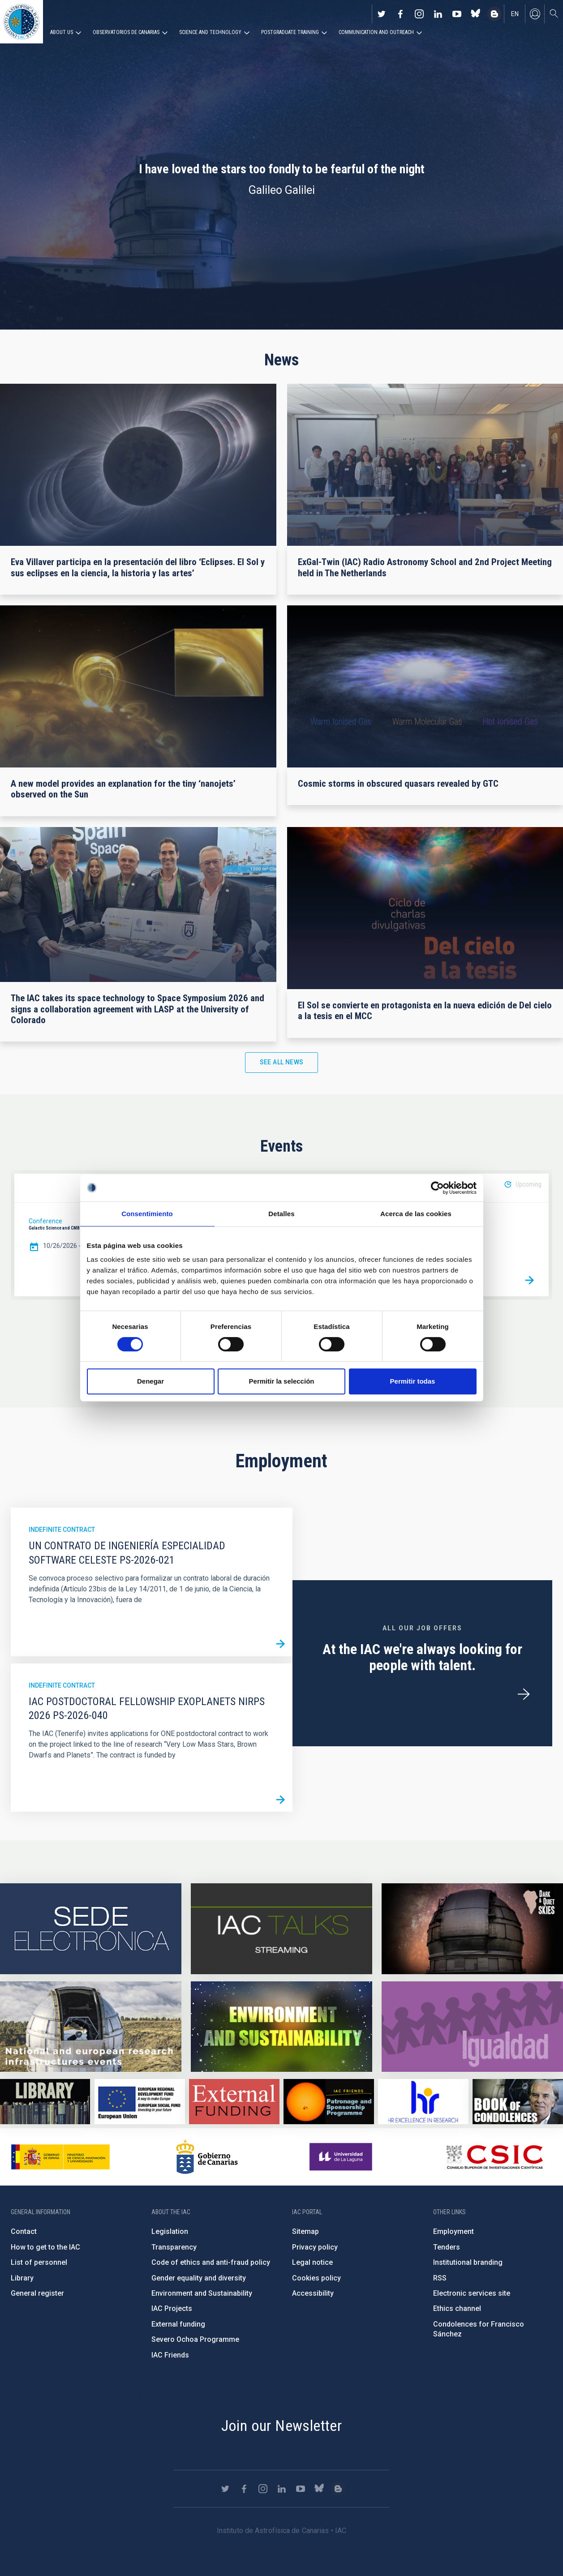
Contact (24, 2231)
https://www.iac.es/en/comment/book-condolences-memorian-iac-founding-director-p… (518, 2101)
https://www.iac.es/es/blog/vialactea (494, 13)
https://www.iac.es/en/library (45, 2101)
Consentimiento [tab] (147, 1213)
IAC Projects (171, 2308)
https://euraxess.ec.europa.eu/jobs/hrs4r (423, 2101)
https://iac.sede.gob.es (90, 1928)
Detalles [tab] (281, 1213)
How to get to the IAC (45, 2247)
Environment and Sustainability (201, 2293)
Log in (534, 13)
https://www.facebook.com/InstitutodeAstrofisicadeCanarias (400, 13)
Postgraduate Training (290, 32)
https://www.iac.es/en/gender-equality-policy (472, 2026)
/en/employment (524, 1694)
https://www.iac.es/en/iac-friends (329, 2101)
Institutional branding (468, 2262)
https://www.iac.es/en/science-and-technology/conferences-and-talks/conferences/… (472, 1928)
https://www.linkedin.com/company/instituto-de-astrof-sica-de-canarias (438, 13)
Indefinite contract (62, 1529)
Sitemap (305, 2231)
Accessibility (313, 2293)
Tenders (446, 2247)
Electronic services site (471, 2293)
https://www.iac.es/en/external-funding (234, 2101)
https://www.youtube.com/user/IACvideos (456, 13)
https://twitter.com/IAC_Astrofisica (381, 13)
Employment (453, 2231)
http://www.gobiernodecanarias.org (207, 2157)
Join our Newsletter (281, 2426)
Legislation (169, 2231)
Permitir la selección (281, 1381)
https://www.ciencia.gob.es (60, 2157)
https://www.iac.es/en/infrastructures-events (90, 2026)
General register (37, 2293)
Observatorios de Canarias (126, 32)
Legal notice (312, 2262)
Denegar (150, 1381)
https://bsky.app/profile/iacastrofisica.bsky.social (475, 13)
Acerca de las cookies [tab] (415, 1213)
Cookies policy (316, 2278)
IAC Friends (170, 2355)
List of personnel (39, 2262)
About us (61, 32)
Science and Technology (210, 32)
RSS (440, 2278)
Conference (45, 1221)
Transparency (174, 2247)
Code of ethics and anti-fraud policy (210, 2262)
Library (22, 2278)
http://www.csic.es (494, 2156)
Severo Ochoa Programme (195, 2339)
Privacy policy (315, 2247)
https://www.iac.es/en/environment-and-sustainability (281, 2026)
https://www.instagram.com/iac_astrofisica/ (419, 13)
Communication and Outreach (376, 32)
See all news (282, 1062)
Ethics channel (457, 2308)
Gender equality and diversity (198, 2278)
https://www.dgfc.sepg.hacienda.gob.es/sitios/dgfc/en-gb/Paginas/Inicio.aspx (140, 2101)
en (515, 13)
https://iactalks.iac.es (281, 1928)
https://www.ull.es (342, 2157)
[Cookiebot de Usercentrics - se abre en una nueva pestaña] (437, 1188)
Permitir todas (412, 1381)
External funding (178, 2324)
